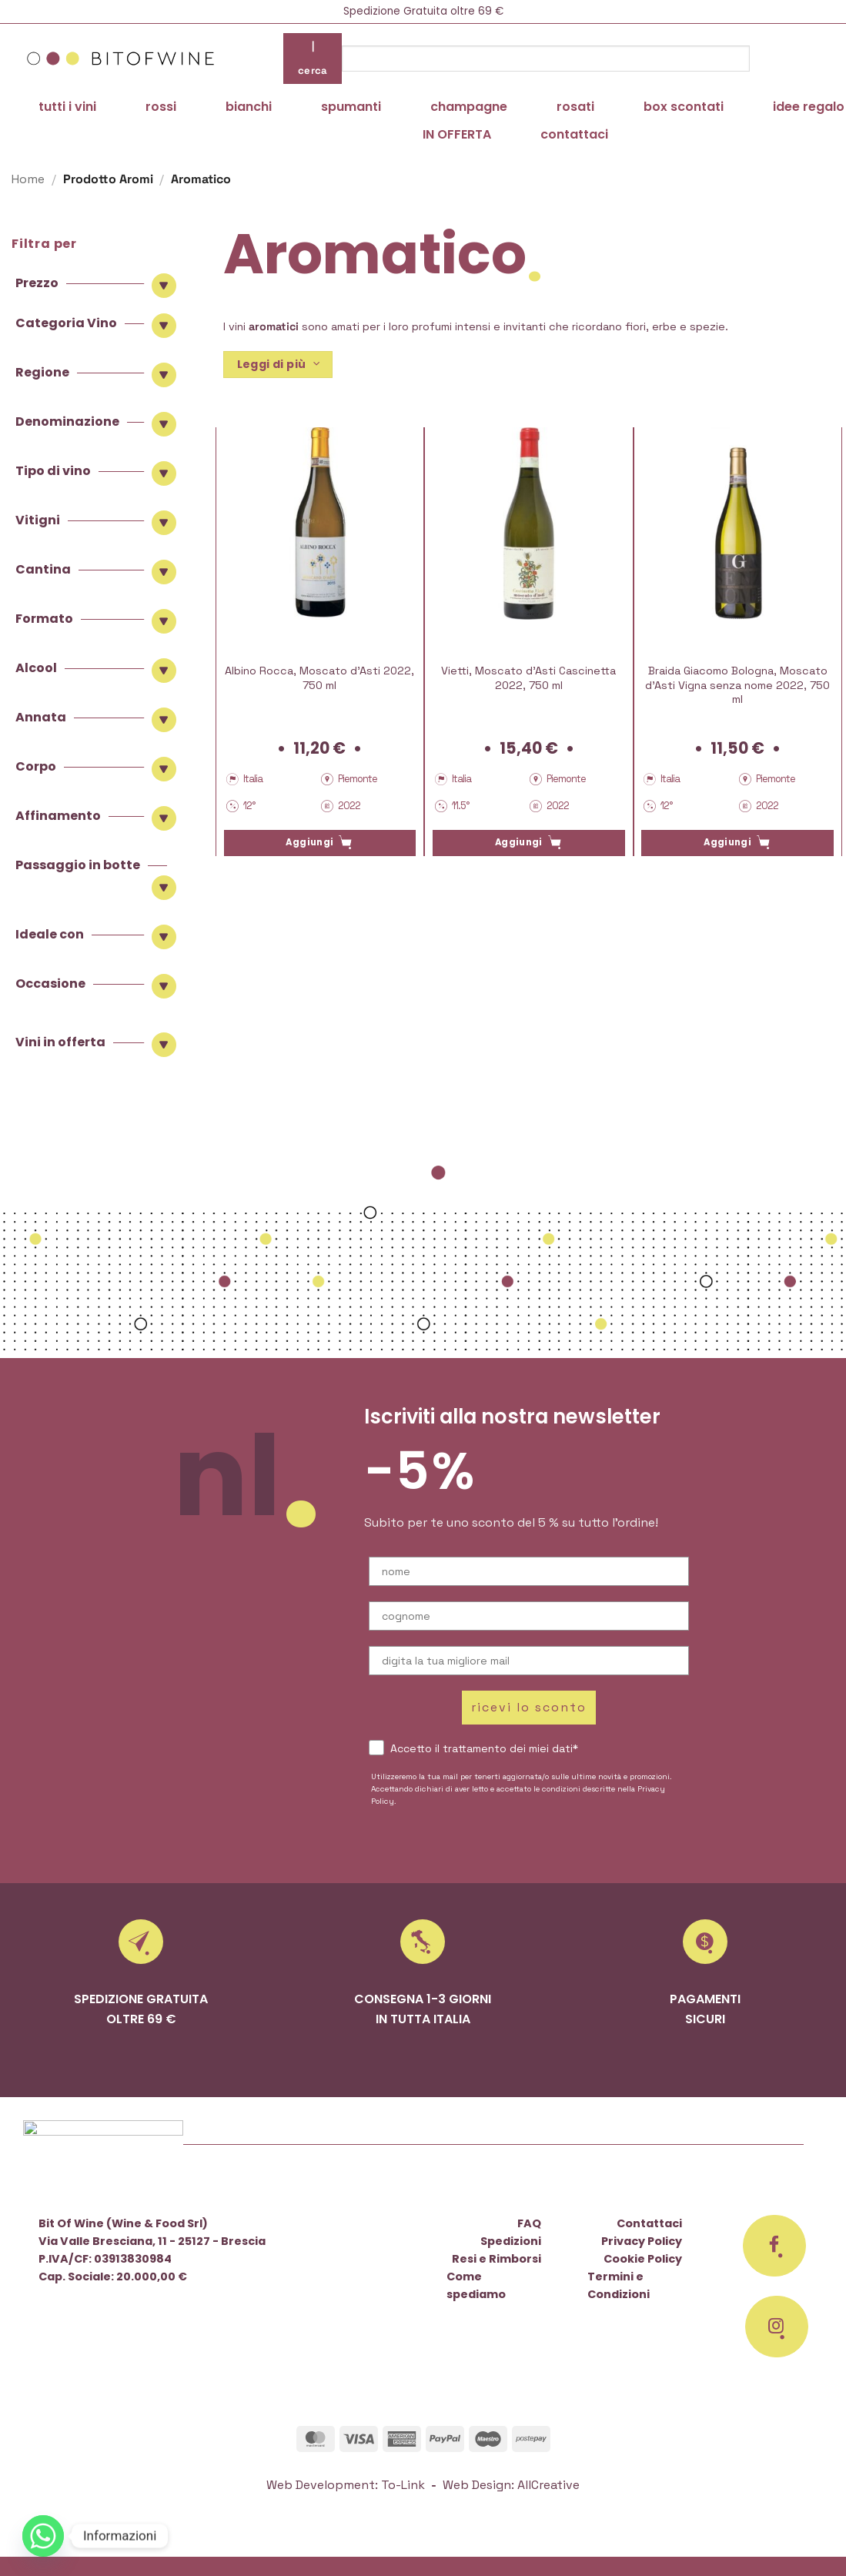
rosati (575, 106)
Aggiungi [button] (309, 842)
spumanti (351, 106)
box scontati (684, 106)
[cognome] (529, 1616)
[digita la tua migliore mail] (529, 1660)
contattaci (574, 134)
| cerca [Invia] (313, 58)
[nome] (529, 1571)
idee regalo (808, 106)
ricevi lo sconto (529, 1707)
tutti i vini (67, 106)
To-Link (403, 2485)
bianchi (249, 106)
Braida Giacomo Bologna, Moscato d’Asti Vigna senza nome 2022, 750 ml (737, 685)
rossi (160, 106)
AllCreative (548, 2485)
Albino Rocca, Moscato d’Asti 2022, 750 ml (319, 678)
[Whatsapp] (43, 2536)
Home (28, 179)
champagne (468, 106)
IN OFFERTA (457, 134)
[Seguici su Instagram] (776, 2326)
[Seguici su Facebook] (774, 2246)
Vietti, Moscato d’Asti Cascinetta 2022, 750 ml (528, 678)
